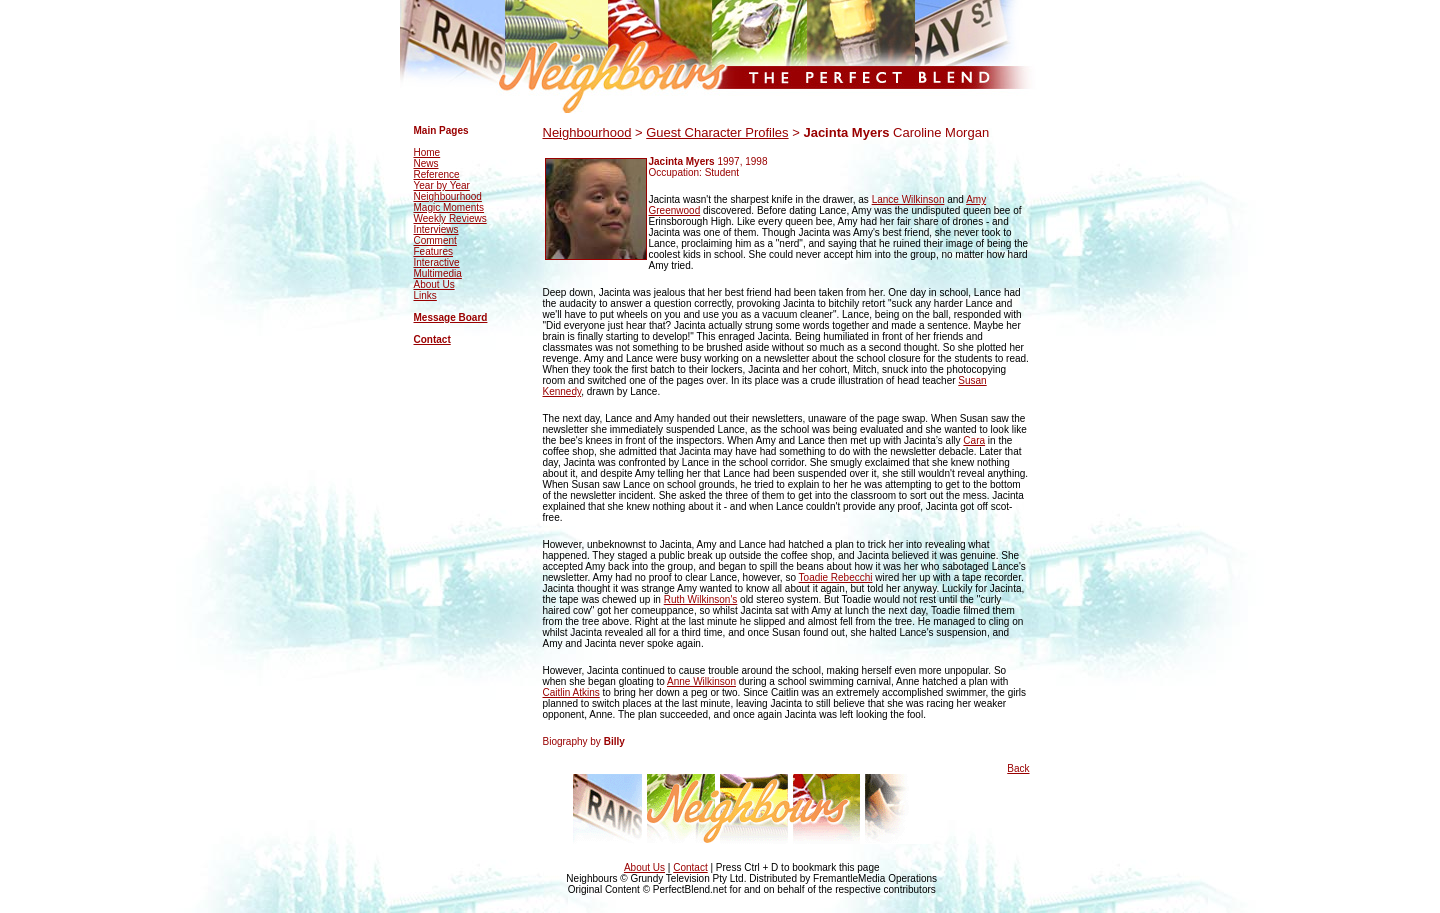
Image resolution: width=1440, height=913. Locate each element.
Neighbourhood (448, 196)
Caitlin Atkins (571, 692)
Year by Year (442, 185)
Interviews (436, 229)
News (426, 163)
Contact (432, 339)
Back (1018, 768)
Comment (435, 240)
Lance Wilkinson (908, 199)
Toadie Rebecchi (836, 577)
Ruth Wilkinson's (701, 599)
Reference (437, 174)
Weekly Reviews (450, 218)
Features (433, 251)
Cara (974, 440)
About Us (434, 284)
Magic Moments (449, 207)
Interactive (437, 262)
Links (425, 295)
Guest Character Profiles (717, 132)
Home (427, 152)
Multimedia (438, 273)
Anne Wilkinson (701, 681)
